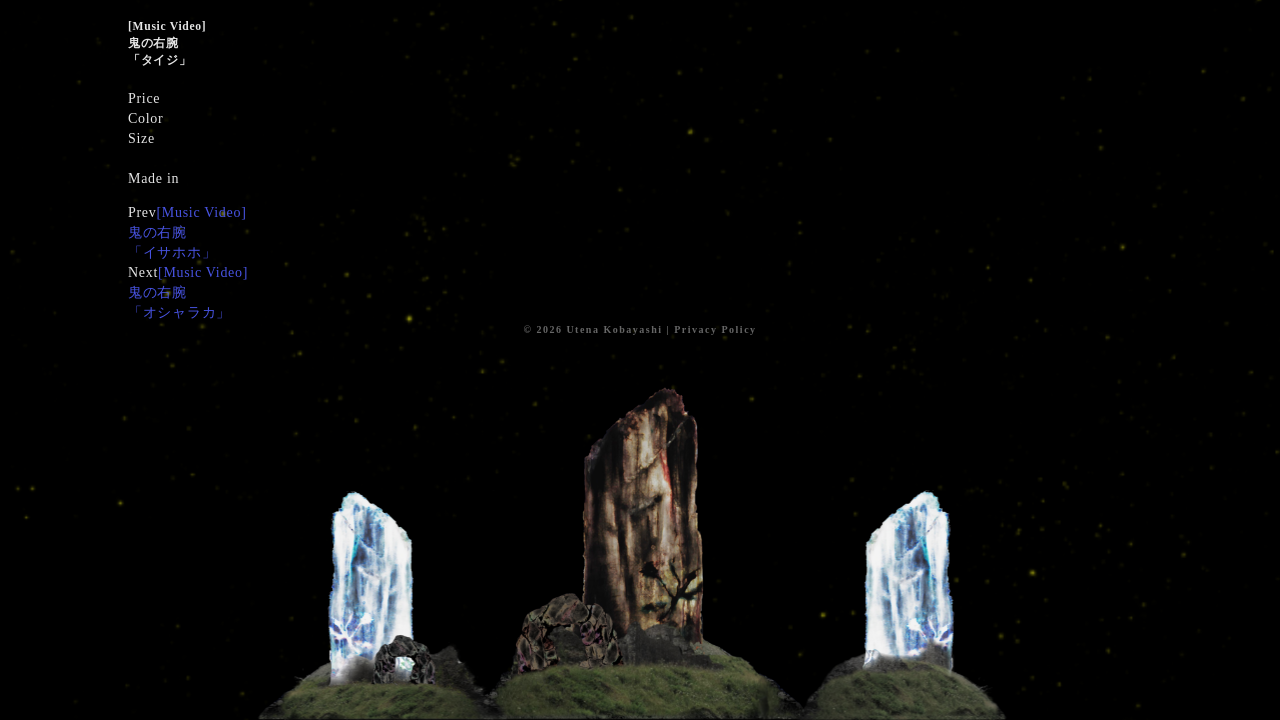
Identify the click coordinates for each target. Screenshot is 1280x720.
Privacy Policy (715, 329)
